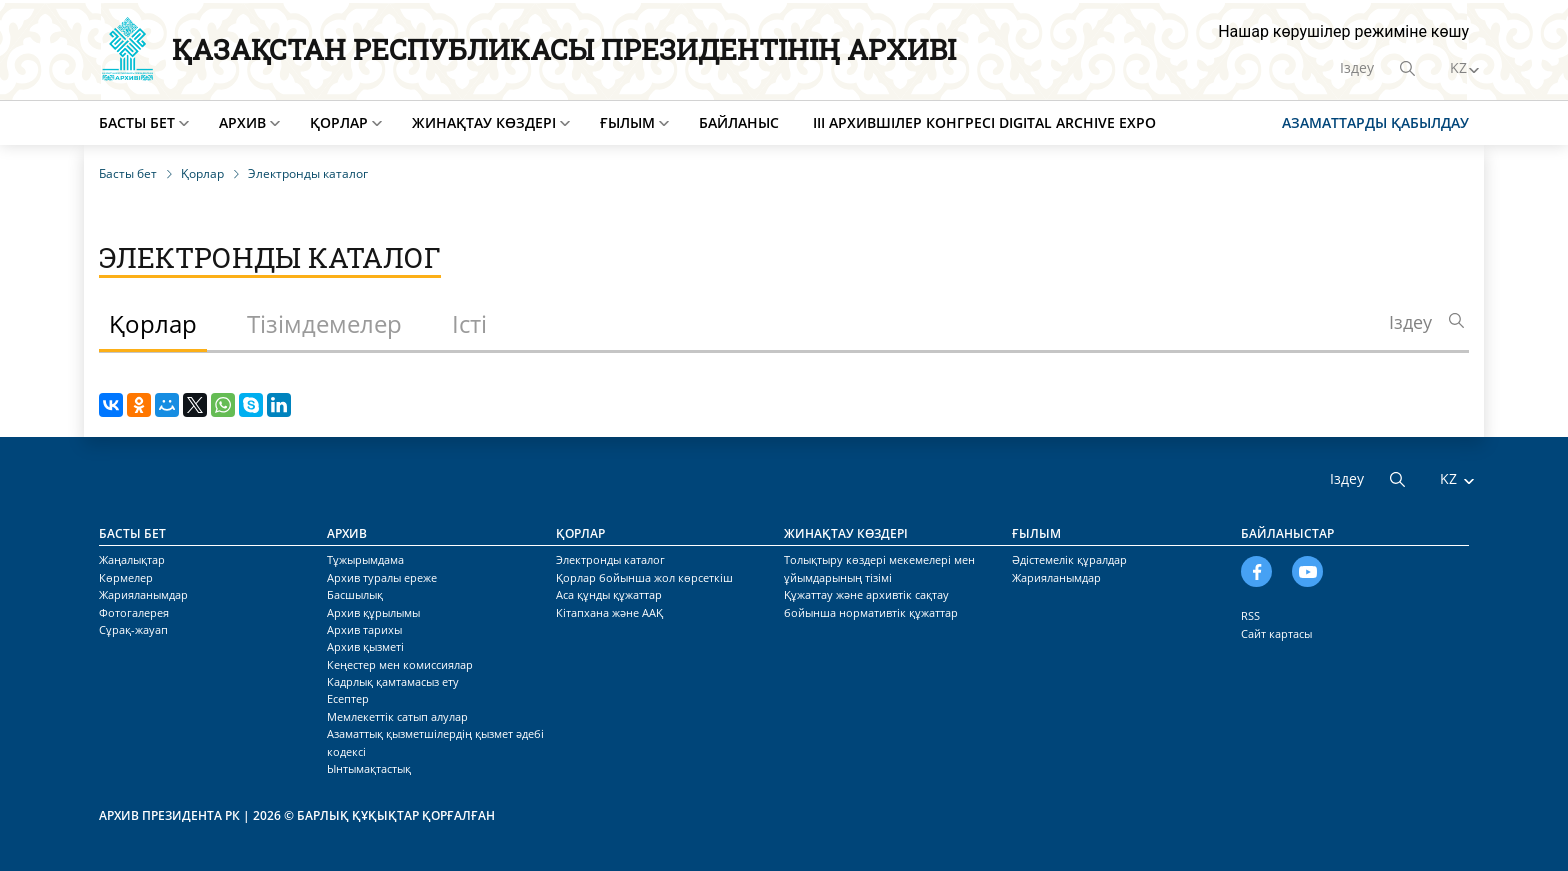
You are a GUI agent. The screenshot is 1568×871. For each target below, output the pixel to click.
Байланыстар (1287, 533)
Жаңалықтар (132, 559)
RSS (1250, 615)
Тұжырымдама (365, 559)
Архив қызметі (365, 646)
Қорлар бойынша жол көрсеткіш (644, 577)
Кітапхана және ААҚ (609, 612)
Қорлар (339, 122)
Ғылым (627, 122)
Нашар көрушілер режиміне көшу (1343, 31)
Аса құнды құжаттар (609, 594)
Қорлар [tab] (153, 323)
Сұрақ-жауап (133, 629)
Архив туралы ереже (382, 577)
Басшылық (355, 594)
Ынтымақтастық (369, 768)
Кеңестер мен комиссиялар (400, 664)
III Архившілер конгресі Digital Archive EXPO (984, 122)
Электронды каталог (610, 559)
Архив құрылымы (373, 612)
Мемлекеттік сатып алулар (397, 716)
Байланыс (739, 122)
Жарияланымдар (143, 594)
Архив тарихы (364, 629)
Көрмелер (126, 577)
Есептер (348, 698)
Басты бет (137, 122)
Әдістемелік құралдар (1069, 559)
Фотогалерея (134, 612)
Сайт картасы (1276, 633)
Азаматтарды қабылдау (1375, 122)
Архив (242, 122)
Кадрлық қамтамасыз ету (393, 681)
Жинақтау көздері (484, 122)
